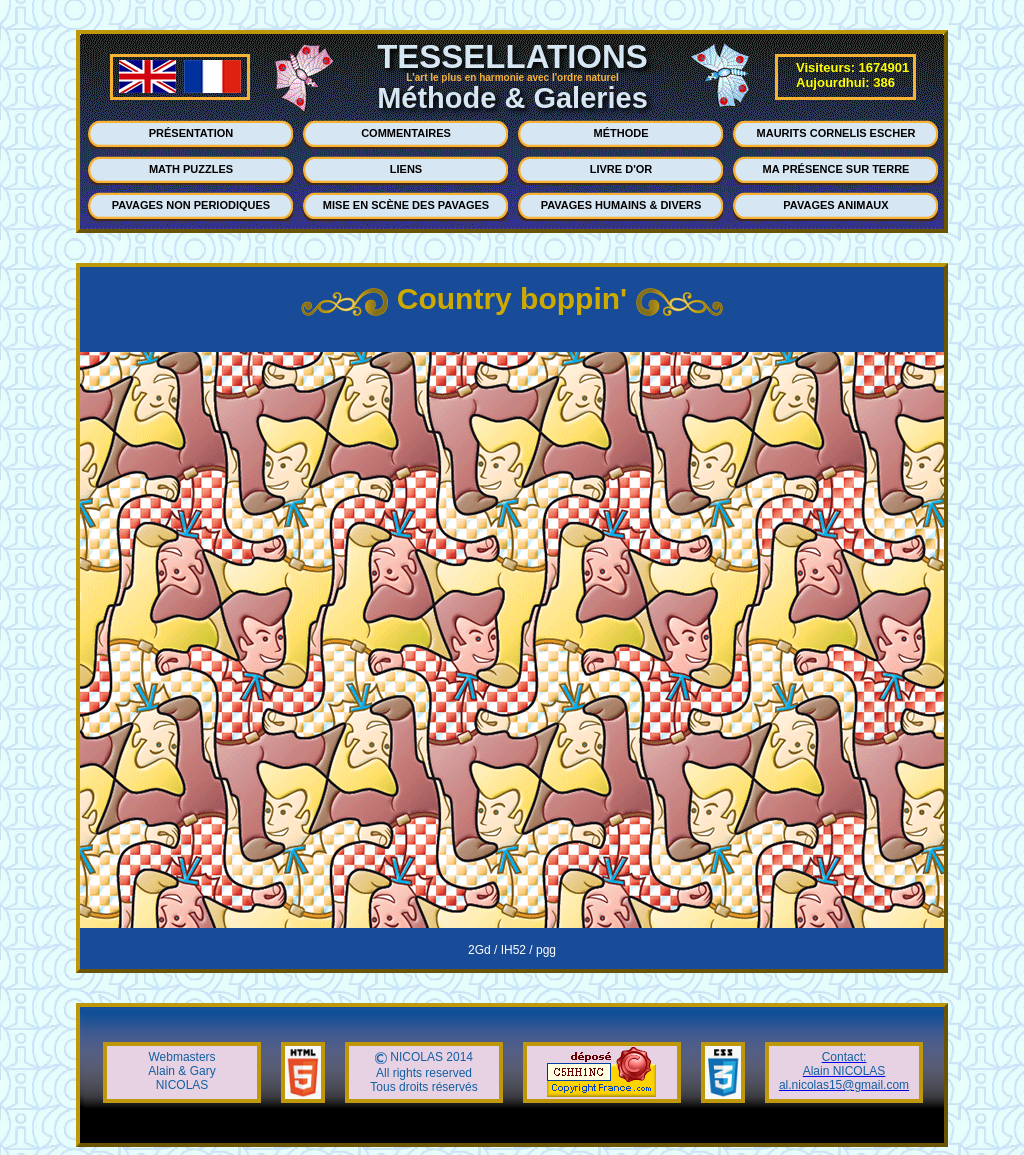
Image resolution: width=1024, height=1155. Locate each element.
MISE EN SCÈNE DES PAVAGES (406, 205)
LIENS (406, 169)
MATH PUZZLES (191, 169)
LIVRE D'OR (621, 169)
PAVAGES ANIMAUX (835, 205)
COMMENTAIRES (406, 133)
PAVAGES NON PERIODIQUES (191, 205)
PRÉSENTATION (191, 133)
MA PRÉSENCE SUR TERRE (836, 169)
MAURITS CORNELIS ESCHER (836, 133)
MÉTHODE (621, 133)
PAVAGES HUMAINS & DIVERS (621, 205)
